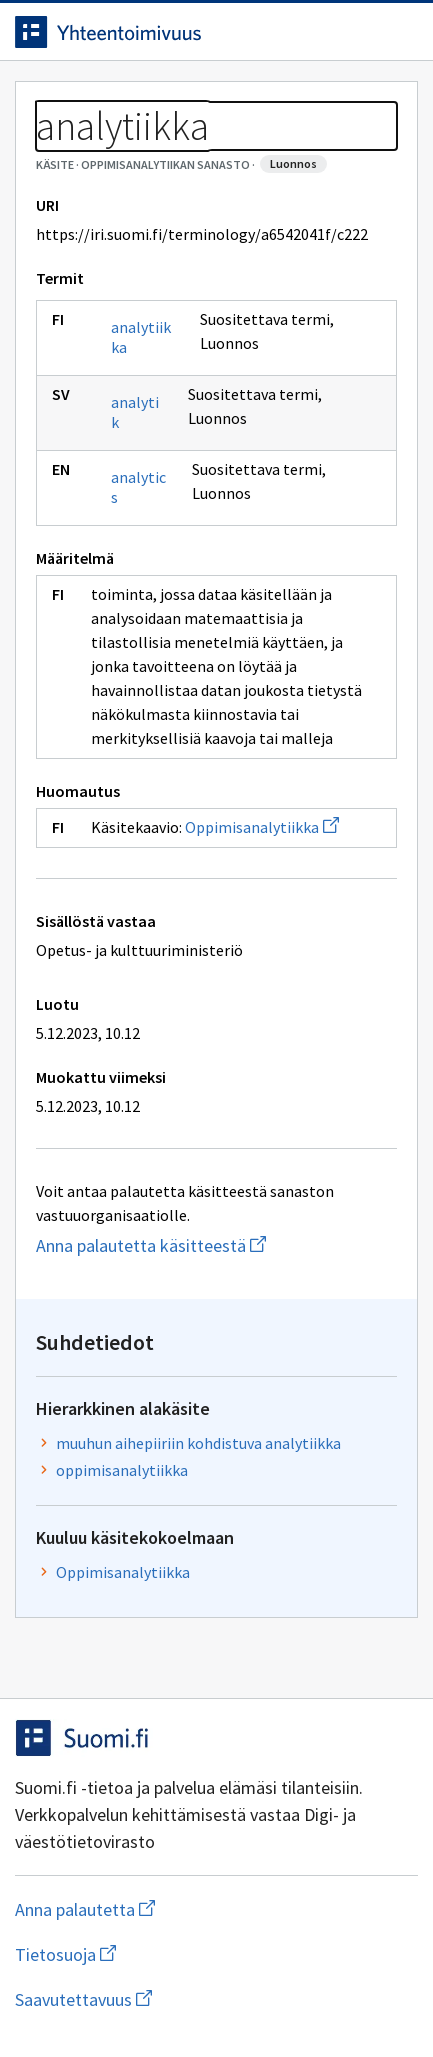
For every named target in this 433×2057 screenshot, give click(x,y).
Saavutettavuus (199, 1999)
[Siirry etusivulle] (176, 32)
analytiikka (141, 337)
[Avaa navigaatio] (398, 32)
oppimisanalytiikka (122, 1470)
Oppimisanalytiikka (262, 827)
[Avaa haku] (358, 32)
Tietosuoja (163, 1954)
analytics (138, 487)
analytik (135, 412)
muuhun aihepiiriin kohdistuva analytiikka (198, 1443)
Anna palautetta (164, 1909)
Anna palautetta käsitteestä (216, 1245)
